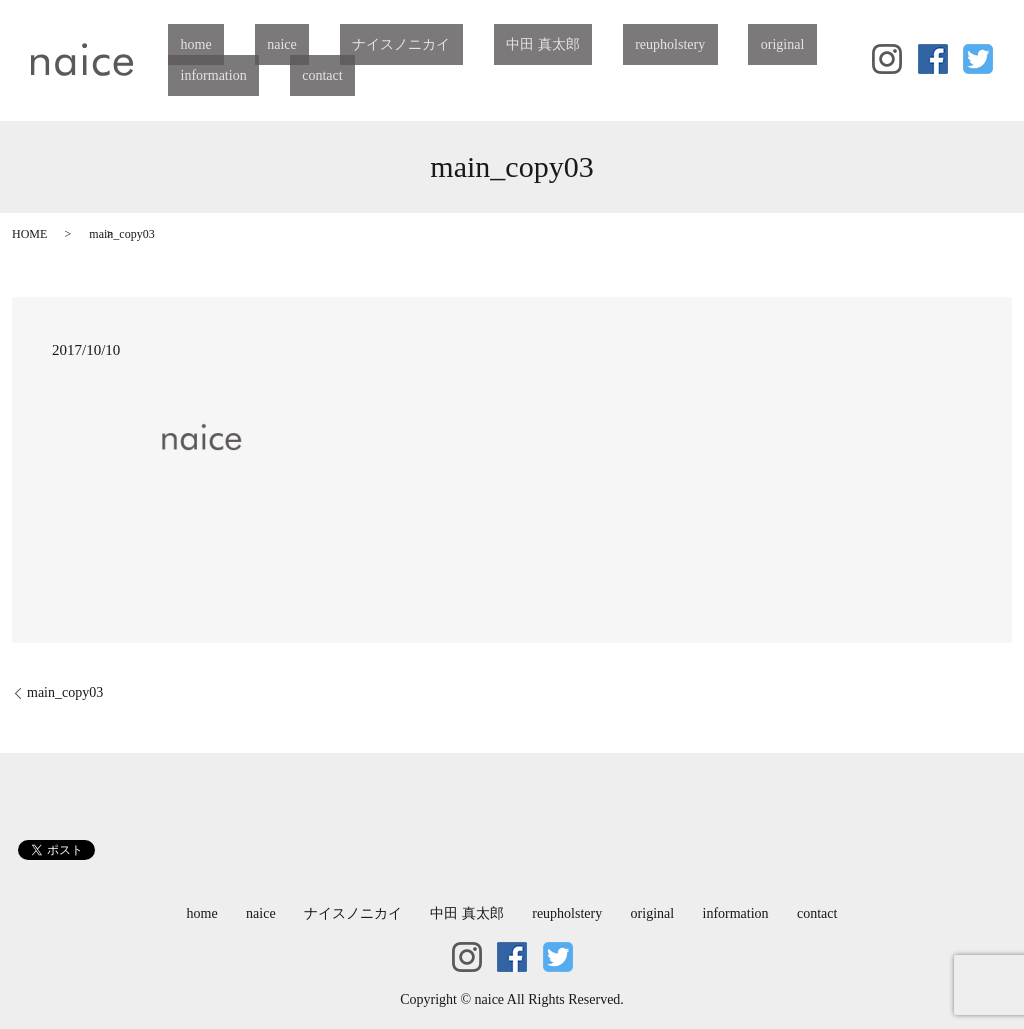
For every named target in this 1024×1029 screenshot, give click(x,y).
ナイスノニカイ (339, 45)
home (183, 45)
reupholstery (558, 45)
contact (188, 75)
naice (245, 45)
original (646, 45)
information (731, 45)
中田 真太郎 (456, 45)
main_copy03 (65, 692)
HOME (29, 234)
